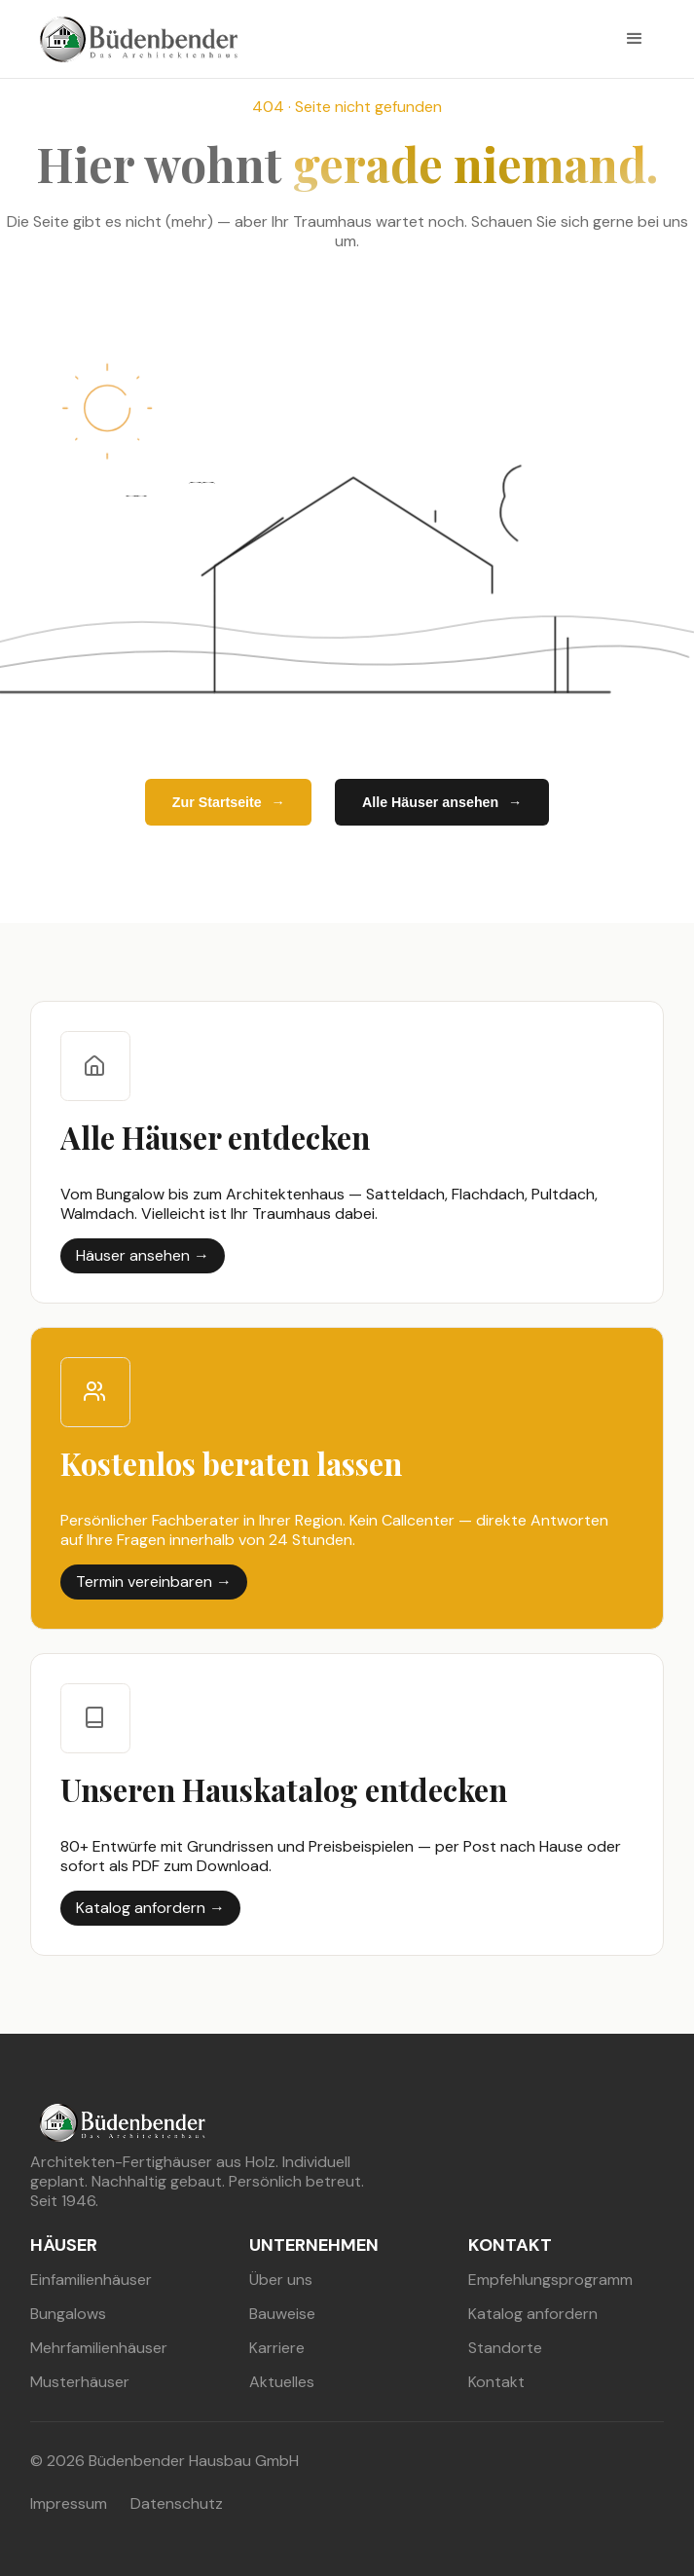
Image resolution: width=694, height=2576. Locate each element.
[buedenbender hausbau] (133, 39)
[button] (634, 39)
